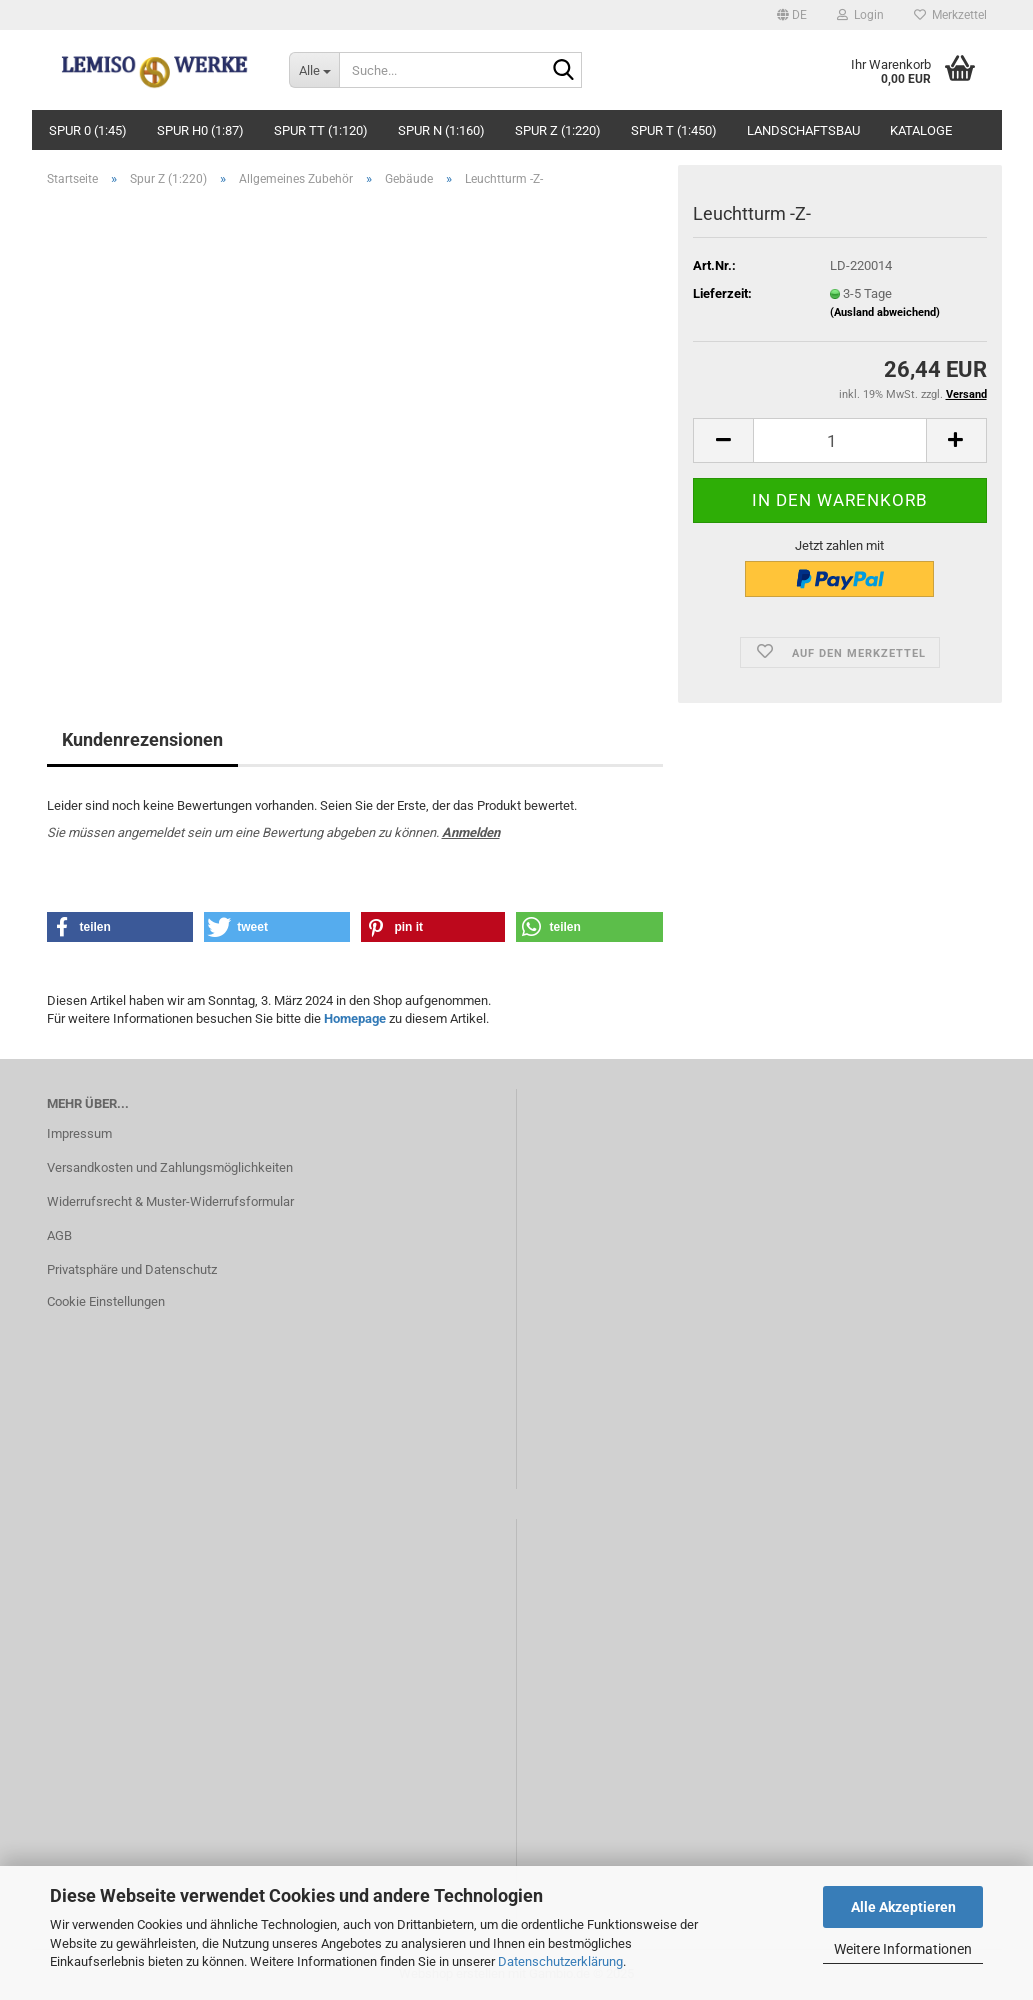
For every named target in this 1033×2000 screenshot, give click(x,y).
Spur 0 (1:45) (88, 130)
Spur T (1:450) (674, 130)
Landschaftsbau (803, 130)
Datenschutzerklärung (560, 1961)
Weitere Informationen (903, 1949)
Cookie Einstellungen (106, 1301)
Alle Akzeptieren (903, 1907)
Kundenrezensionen (142, 739)
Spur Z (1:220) (558, 130)
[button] (792, 15)
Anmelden (471, 832)
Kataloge (921, 130)
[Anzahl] (839, 440)
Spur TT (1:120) (321, 130)
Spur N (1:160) (441, 130)
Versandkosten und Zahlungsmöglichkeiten (170, 1167)
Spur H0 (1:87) (200, 130)
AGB (59, 1235)
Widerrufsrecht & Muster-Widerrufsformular (170, 1201)
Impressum (79, 1133)
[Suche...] (314, 70)
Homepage (355, 1018)
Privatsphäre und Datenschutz (132, 1269)
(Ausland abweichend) (885, 312)
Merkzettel (950, 15)
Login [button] (860, 15)
